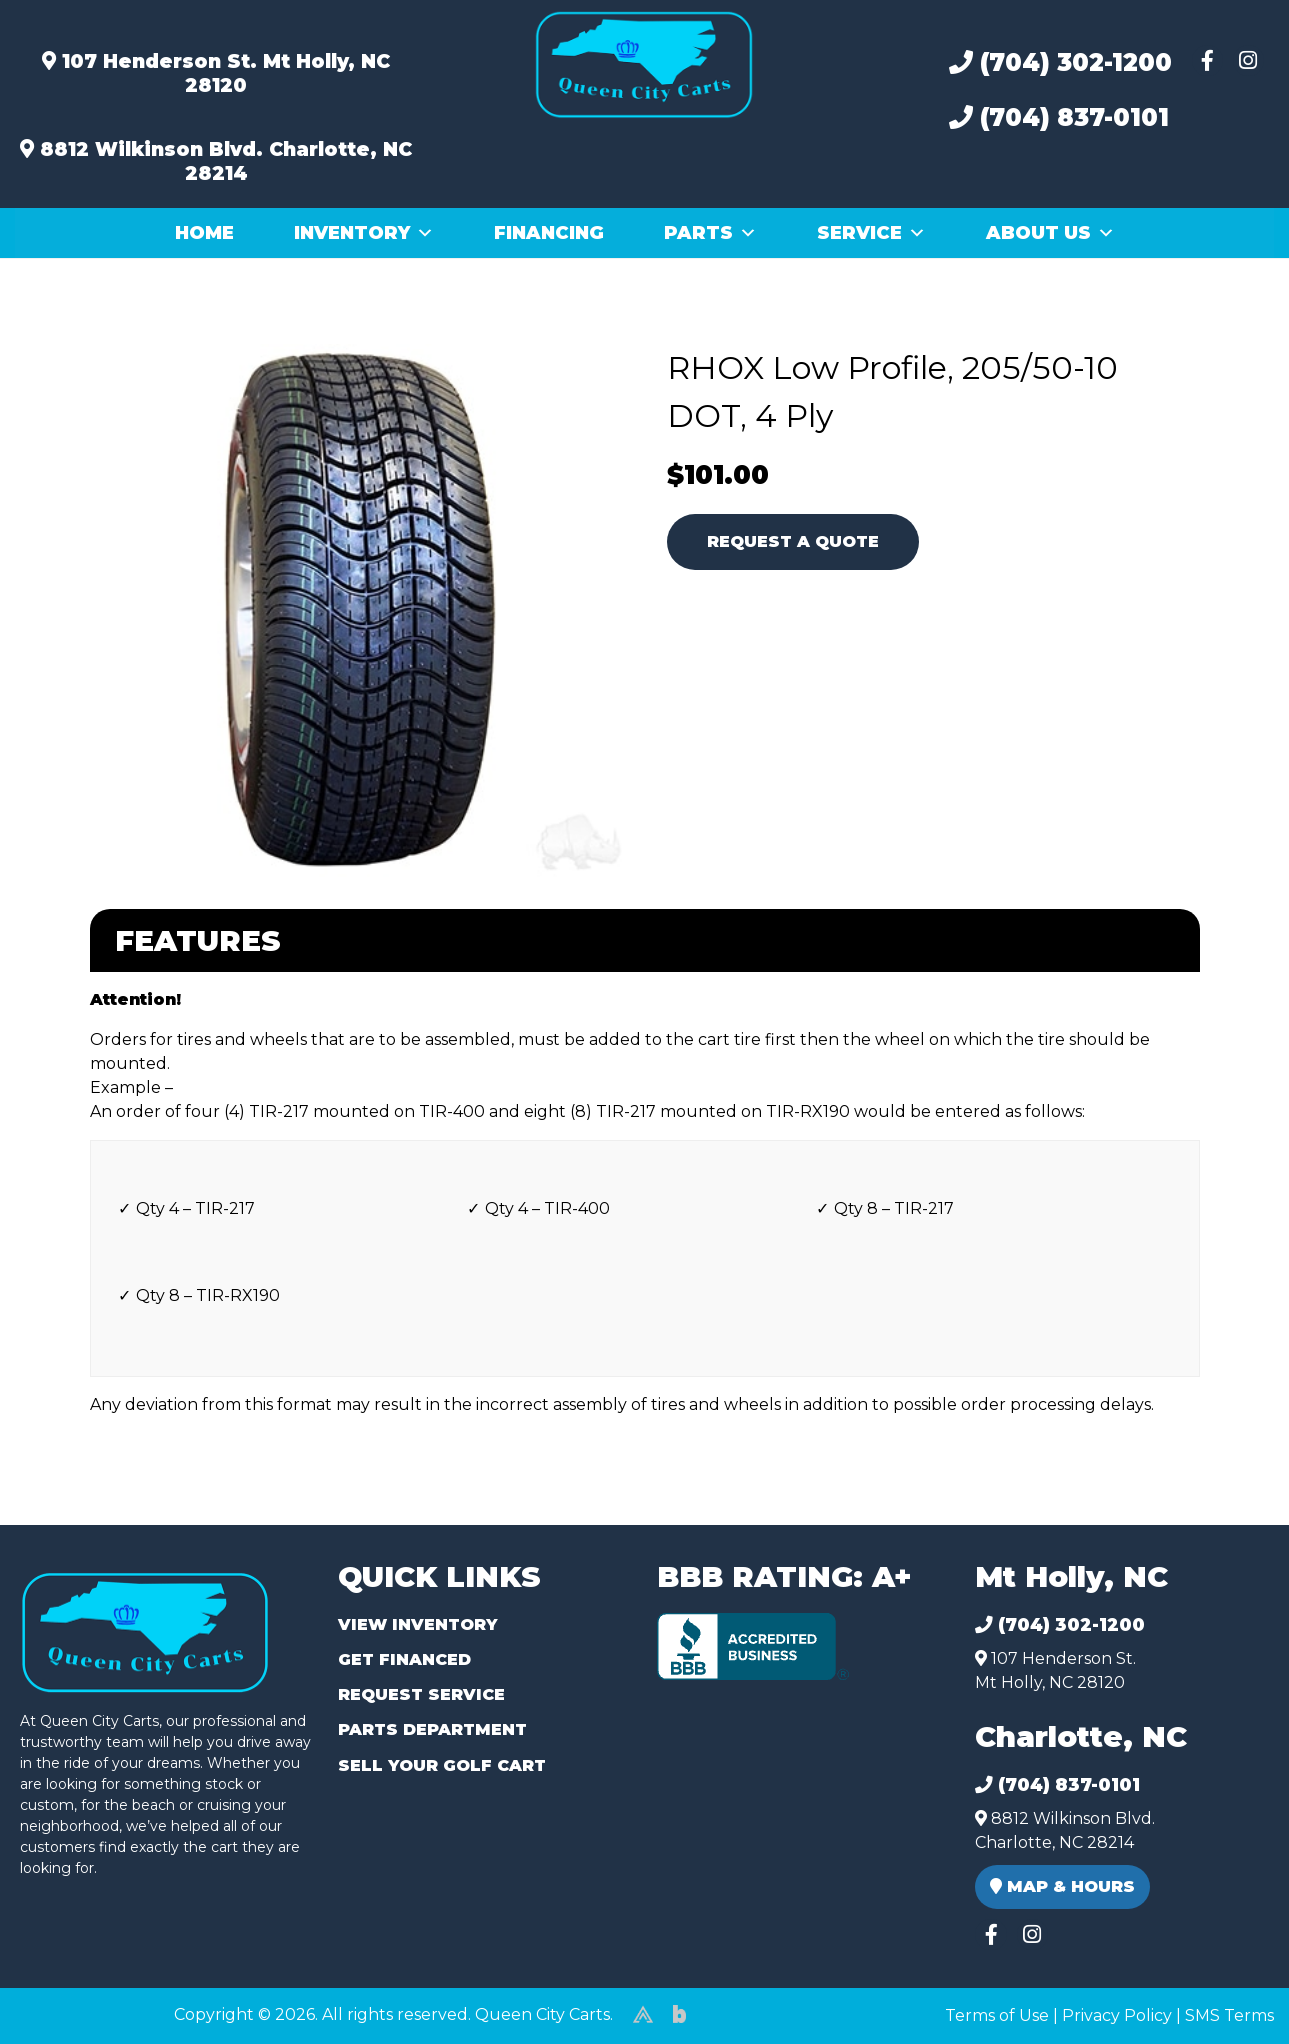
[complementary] (1229, 1984)
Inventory (364, 233)
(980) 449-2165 (69, 2005)
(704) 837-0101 (1059, 117)
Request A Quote (793, 541)
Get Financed (404, 1659)
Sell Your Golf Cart (442, 1765)
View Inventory (417, 1624)
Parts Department (432, 1729)
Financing (549, 233)
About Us (1050, 233)
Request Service (421, 1694)
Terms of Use (997, 2015)
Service (871, 233)
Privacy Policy (1117, 2015)
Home (204, 233)
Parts (710, 233)
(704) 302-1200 (1060, 62)
